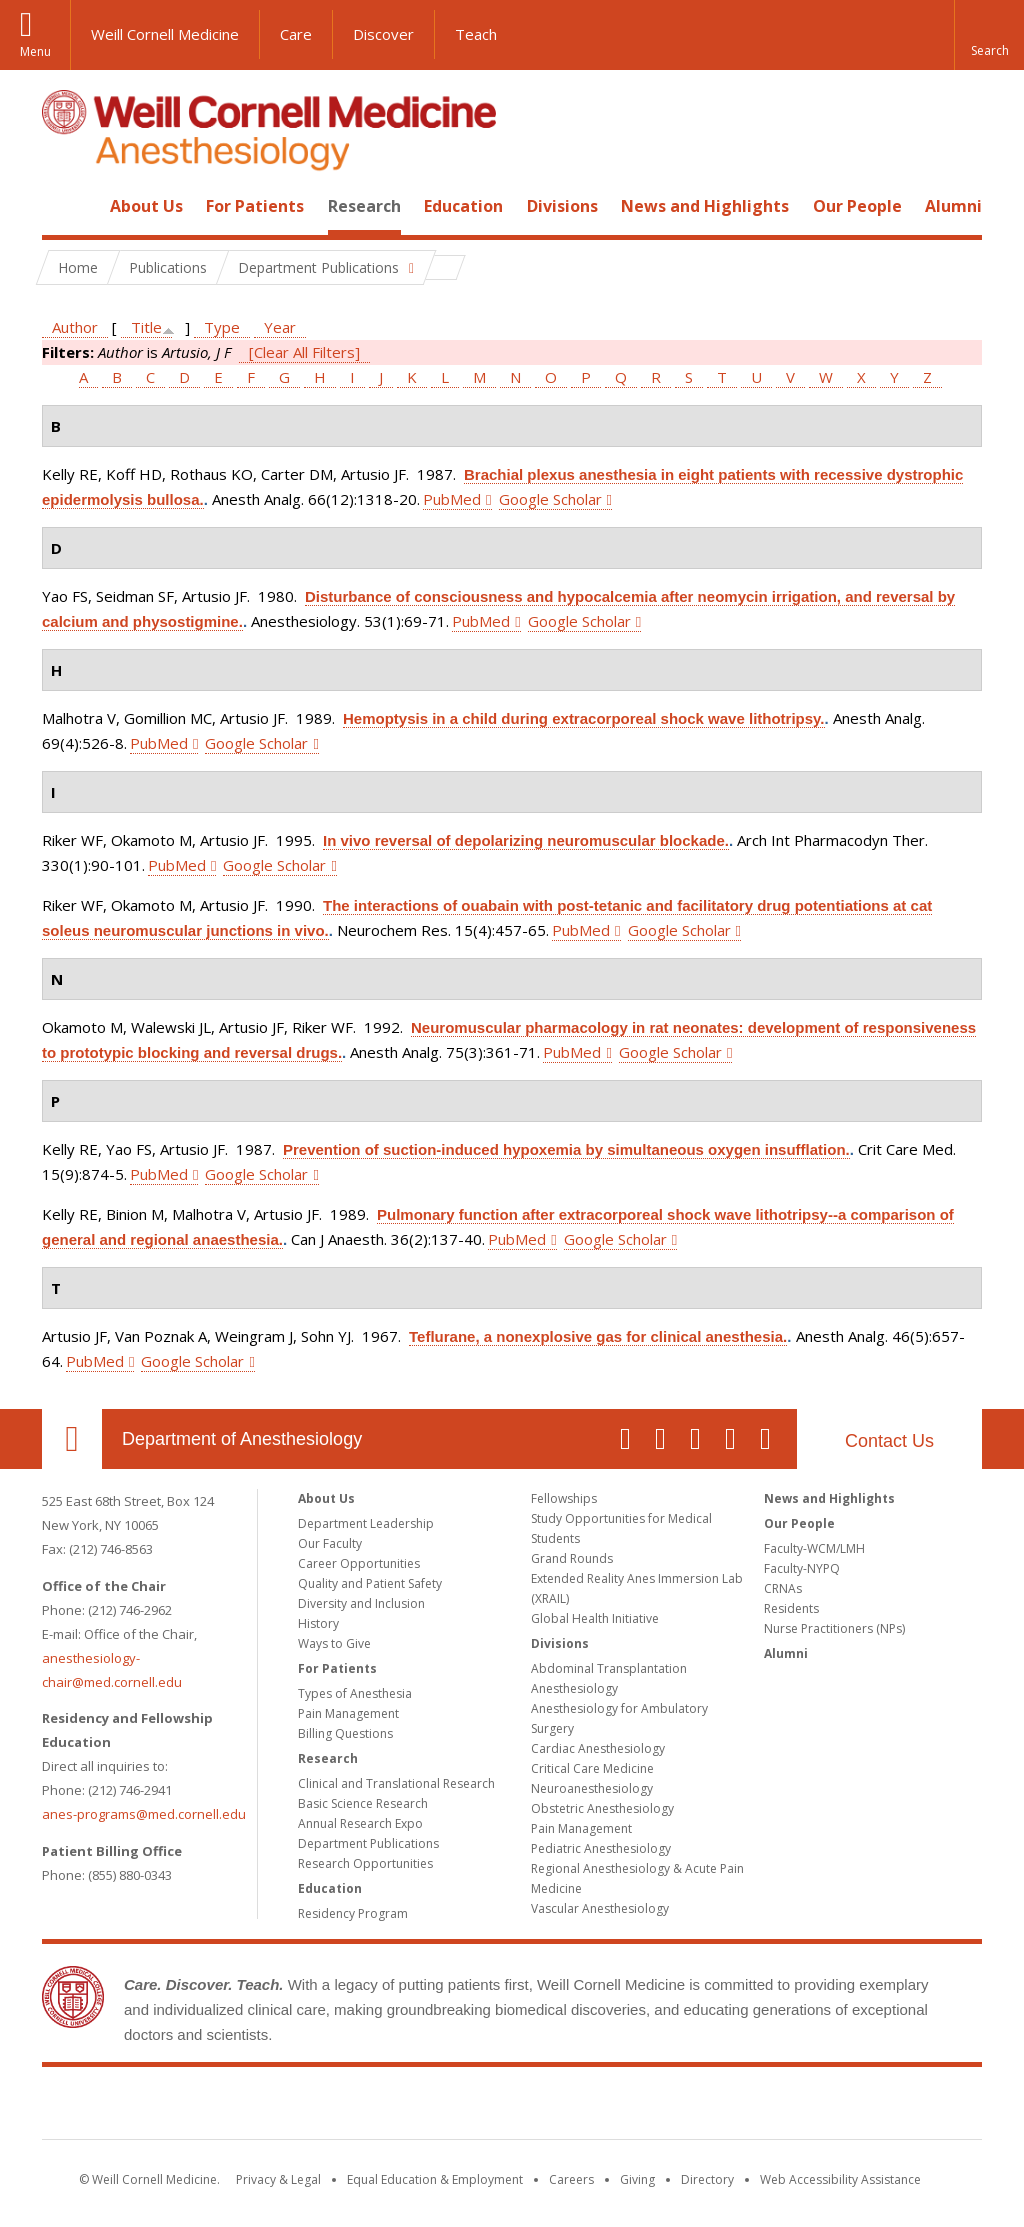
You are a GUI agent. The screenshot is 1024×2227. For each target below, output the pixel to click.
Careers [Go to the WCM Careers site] (571, 2179)
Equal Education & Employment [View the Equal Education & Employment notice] (435, 2179)
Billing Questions (345, 1733)
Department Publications (368, 1843)
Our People (857, 206)
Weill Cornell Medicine (165, 34)
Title (146, 327)
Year (280, 327)
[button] (989, 35)
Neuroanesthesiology (592, 1788)
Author (75, 327)
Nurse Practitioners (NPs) (834, 1628)
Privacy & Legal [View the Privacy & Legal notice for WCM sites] (278, 2179)
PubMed (452, 499)
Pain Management (348, 1713)
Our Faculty (330, 1543)
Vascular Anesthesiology (600, 1908)
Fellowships (564, 1498)
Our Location (72, 1439)
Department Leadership (366, 1523)
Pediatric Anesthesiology (601, 1848)
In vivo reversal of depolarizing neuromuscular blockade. (526, 840)
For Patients (255, 206)
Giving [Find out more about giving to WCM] (637, 2179)
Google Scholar (550, 499)
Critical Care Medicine (592, 1768)
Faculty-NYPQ (802, 1568)
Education (463, 206)
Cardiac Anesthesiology (598, 1748)
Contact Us (889, 1441)
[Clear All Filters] (304, 352)
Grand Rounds (572, 1558)
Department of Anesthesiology (242, 1439)
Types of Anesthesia (355, 1693)
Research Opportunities (365, 1863)
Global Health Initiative (595, 1618)
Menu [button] (35, 51)
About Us (146, 206)
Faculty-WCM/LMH (814, 1548)
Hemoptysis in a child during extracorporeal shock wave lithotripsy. (584, 718)
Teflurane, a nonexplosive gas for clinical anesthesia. (598, 1336)
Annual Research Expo (360, 1823)
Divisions (562, 206)
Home (64, 206)
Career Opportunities (359, 1563)
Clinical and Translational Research (396, 1783)
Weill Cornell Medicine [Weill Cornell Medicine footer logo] (512, 2107)
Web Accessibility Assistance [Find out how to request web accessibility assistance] (840, 2179)
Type (222, 327)
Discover (383, 34)
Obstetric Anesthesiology (602, 1808)
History (318, 1623)
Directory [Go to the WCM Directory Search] (707, 2179)
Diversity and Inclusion (361, 1603)
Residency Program (353, 1913)
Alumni (953, 206)
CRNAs (783, 1588)
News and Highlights (705, 206)
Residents (791, 1608)
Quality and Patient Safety (370, 1583)
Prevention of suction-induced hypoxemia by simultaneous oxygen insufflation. (566, 1149)
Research (364, 206)
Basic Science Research (363, 1803)
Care (296, 34)
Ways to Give (334, 1643)
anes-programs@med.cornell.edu (144, 1814)
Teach (476, 34)
